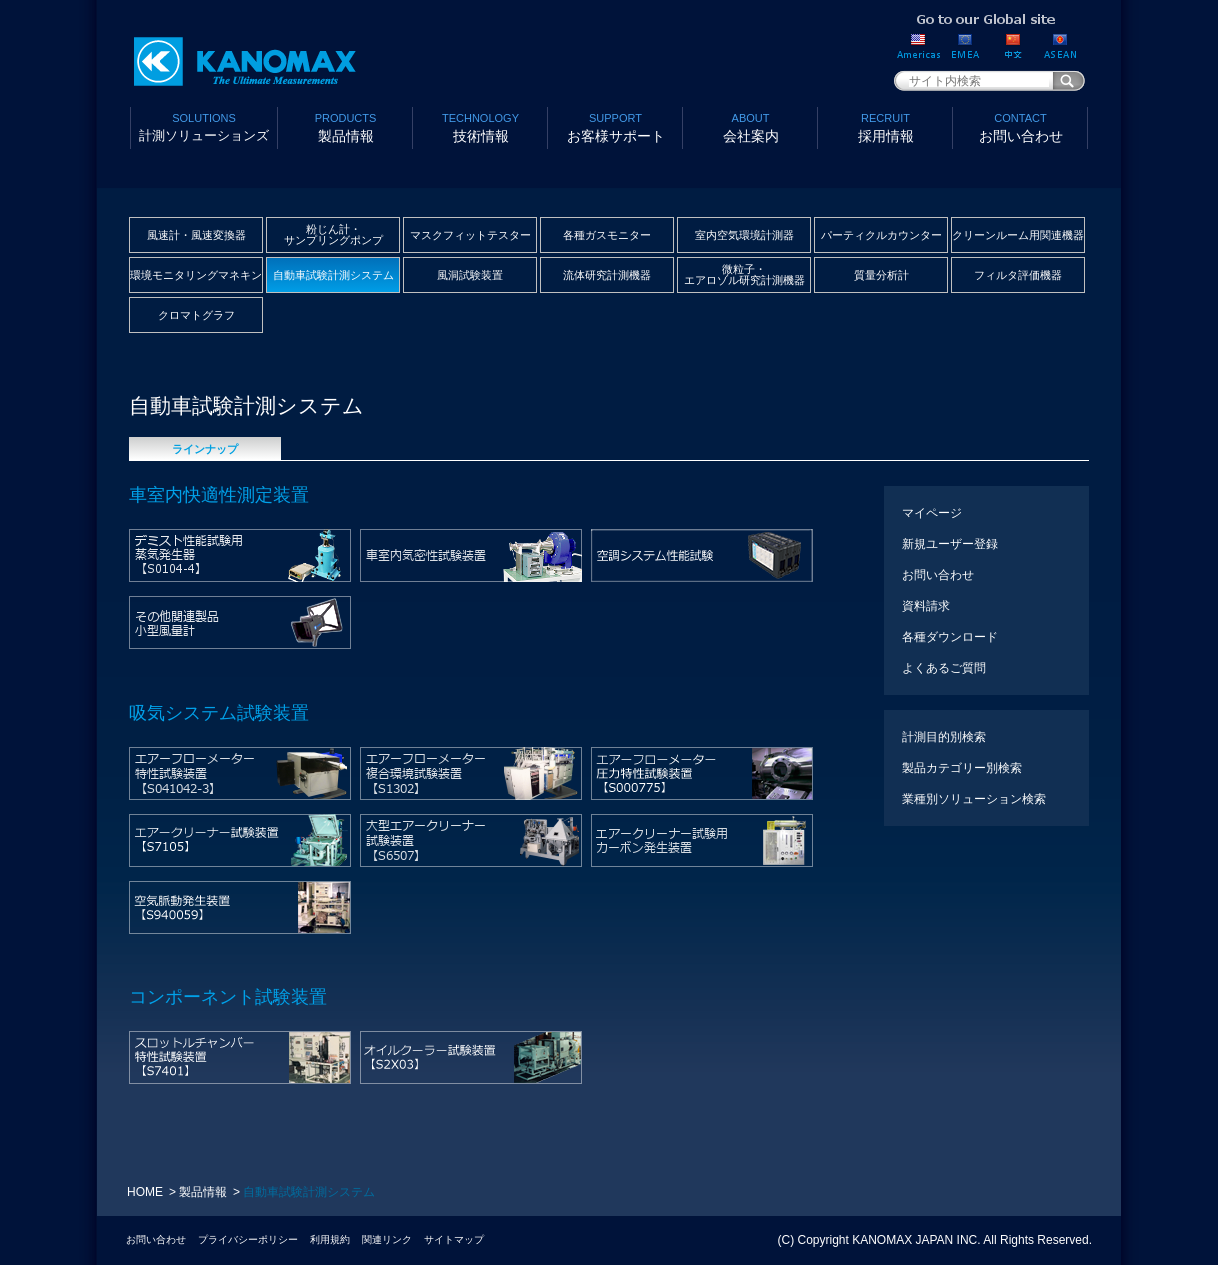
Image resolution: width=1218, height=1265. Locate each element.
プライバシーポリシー (248, 1239)
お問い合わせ (1020, 126)
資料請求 (926, 606)
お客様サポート (615, 126)
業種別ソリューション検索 (974, 799)
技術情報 (480, 126)
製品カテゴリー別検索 (962, 768)
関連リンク (387, 1239)
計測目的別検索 (944, 737)
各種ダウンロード (950, 637)
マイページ (932, 513)
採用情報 (885, 126)
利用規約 (330, 1239)
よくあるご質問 (944, 668)
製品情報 (345, 126)
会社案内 (750, 126)
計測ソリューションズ (204, 126)
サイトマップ (454, 1239)
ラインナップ (205, 449)
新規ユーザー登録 (950, 544)
